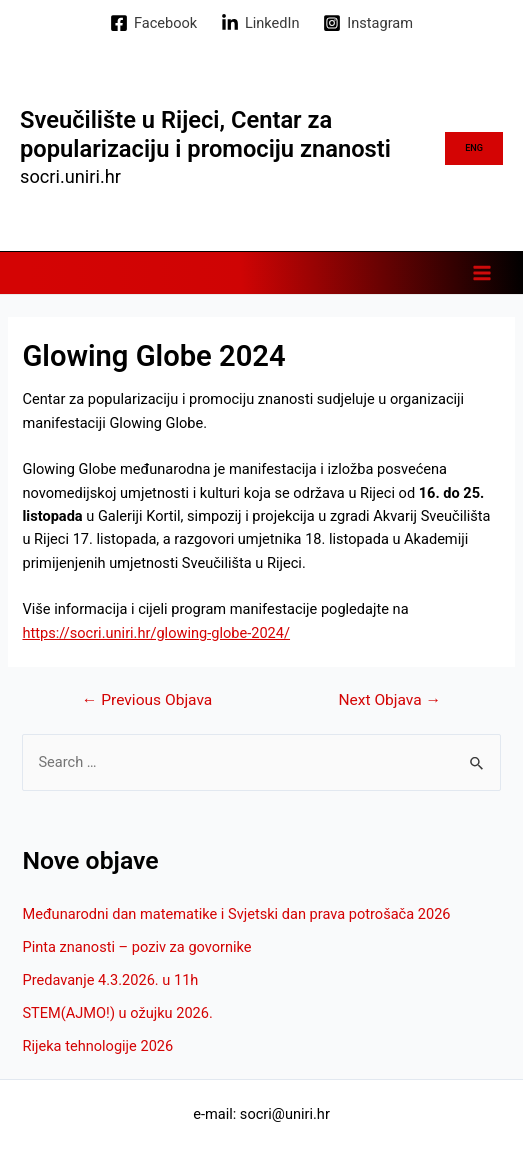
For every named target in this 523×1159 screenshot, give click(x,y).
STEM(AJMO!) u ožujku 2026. (117, 1013)
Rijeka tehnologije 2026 (97, 1046)
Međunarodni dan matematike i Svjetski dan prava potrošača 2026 (236, 914)
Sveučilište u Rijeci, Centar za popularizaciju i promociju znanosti (205, 134)
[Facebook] (153, 23)
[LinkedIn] (260, 23)
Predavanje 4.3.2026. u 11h (110, 980)
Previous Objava (147, 701)
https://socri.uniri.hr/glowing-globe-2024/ (156, 633)
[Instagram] (367, 23)
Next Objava (389, 701)
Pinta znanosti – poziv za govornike (136, 947)
